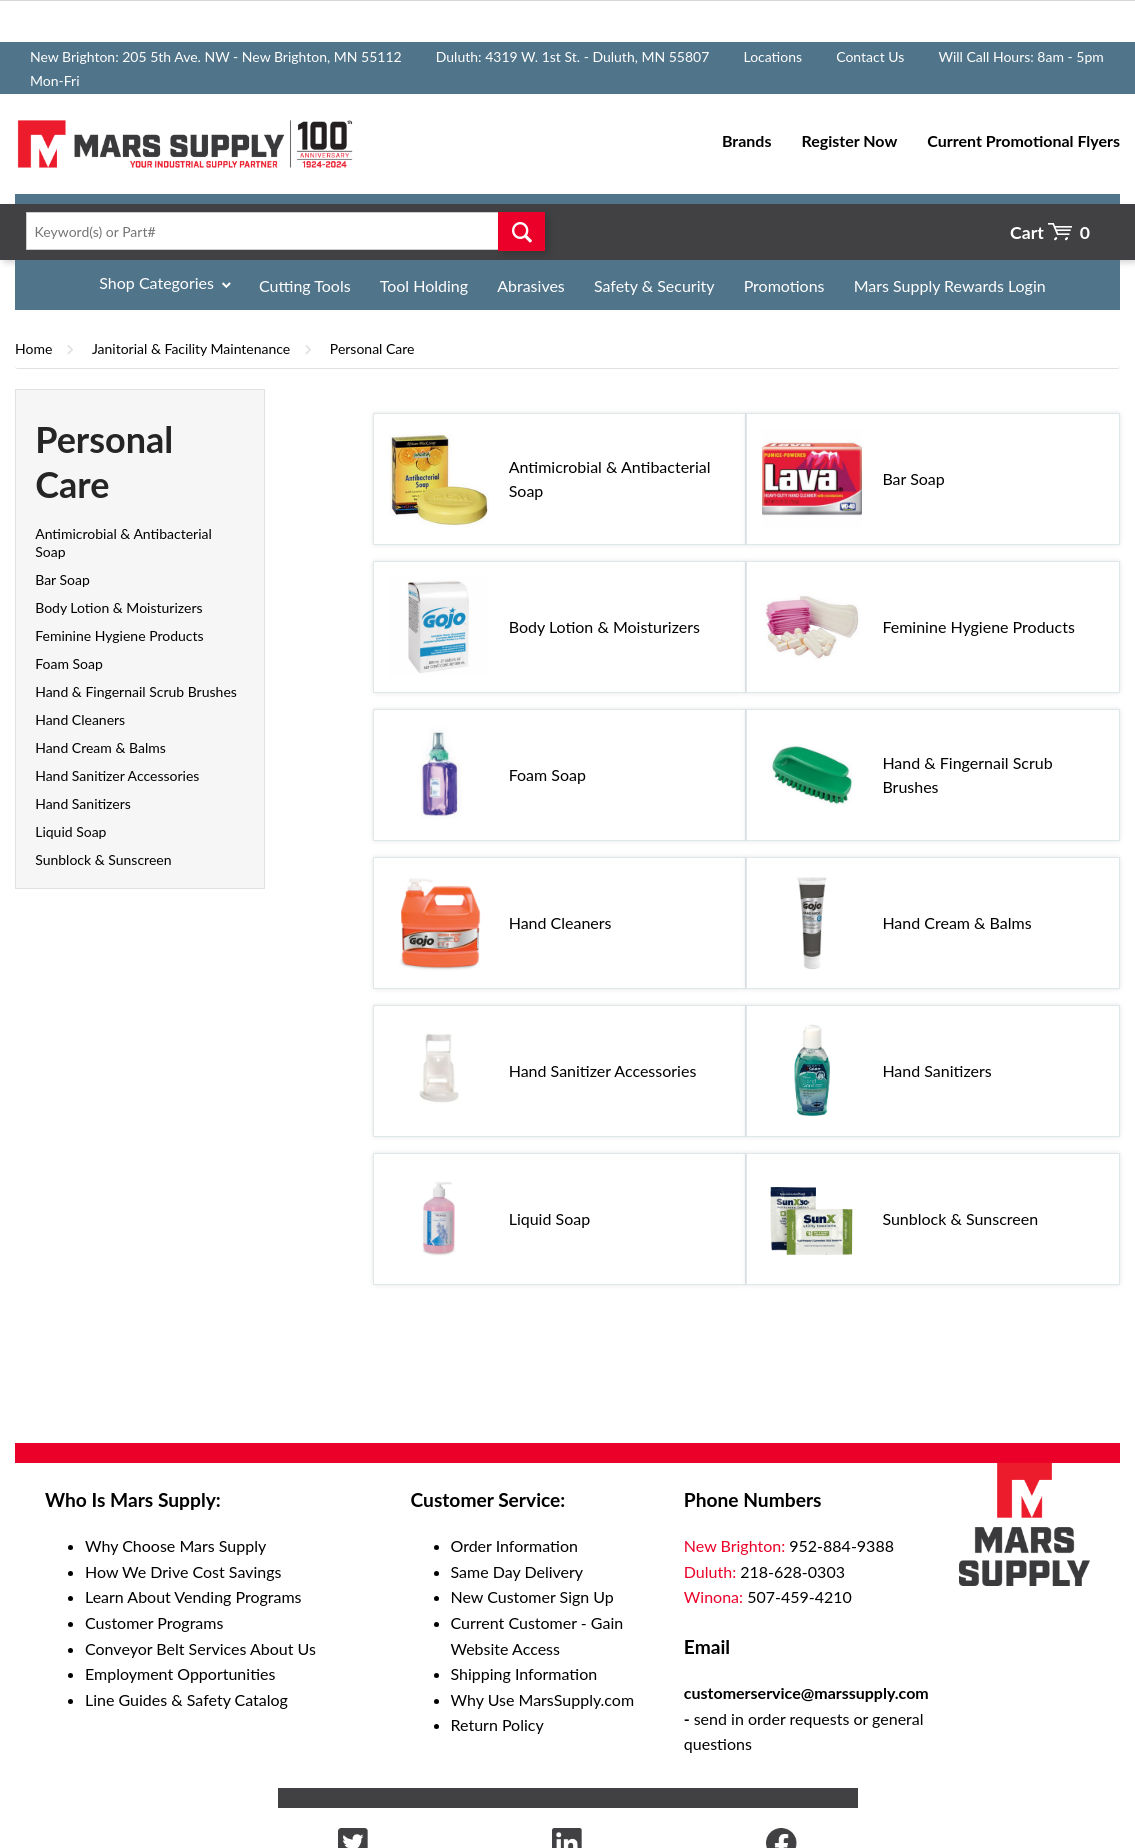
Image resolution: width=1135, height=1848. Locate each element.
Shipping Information (524, 1673)
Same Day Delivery (517, 1571)
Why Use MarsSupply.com (543, 1699)
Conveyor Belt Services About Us (200, 1648)
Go (522, 231)
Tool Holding (424, 285)
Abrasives (531, 285)
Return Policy (497, 1724)
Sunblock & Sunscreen (103, 859)
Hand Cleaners (80, 719)
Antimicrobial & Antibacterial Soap (610, 478)
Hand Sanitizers (83, 803)
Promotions (784, 285)
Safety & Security (654, 285)
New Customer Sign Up (532, 1596)
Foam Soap (69, 663)
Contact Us (870, 56)
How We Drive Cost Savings (183, 1571)
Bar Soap (62, 579)
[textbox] (280, 231)
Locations (772, 56)
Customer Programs (154, 1622)
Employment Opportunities (180, 1673)
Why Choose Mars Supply (175, 1545)
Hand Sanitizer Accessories (117, 775)
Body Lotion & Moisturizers (118, 607)
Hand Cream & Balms (100, 747)
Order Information (514, 1545)
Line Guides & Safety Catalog (186, 1699)
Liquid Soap (70, 831)
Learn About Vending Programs (193, 1596)
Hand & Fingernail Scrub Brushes (136, 691)
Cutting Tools (305, 285)
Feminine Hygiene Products (119, 635)
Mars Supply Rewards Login (950, 285)
